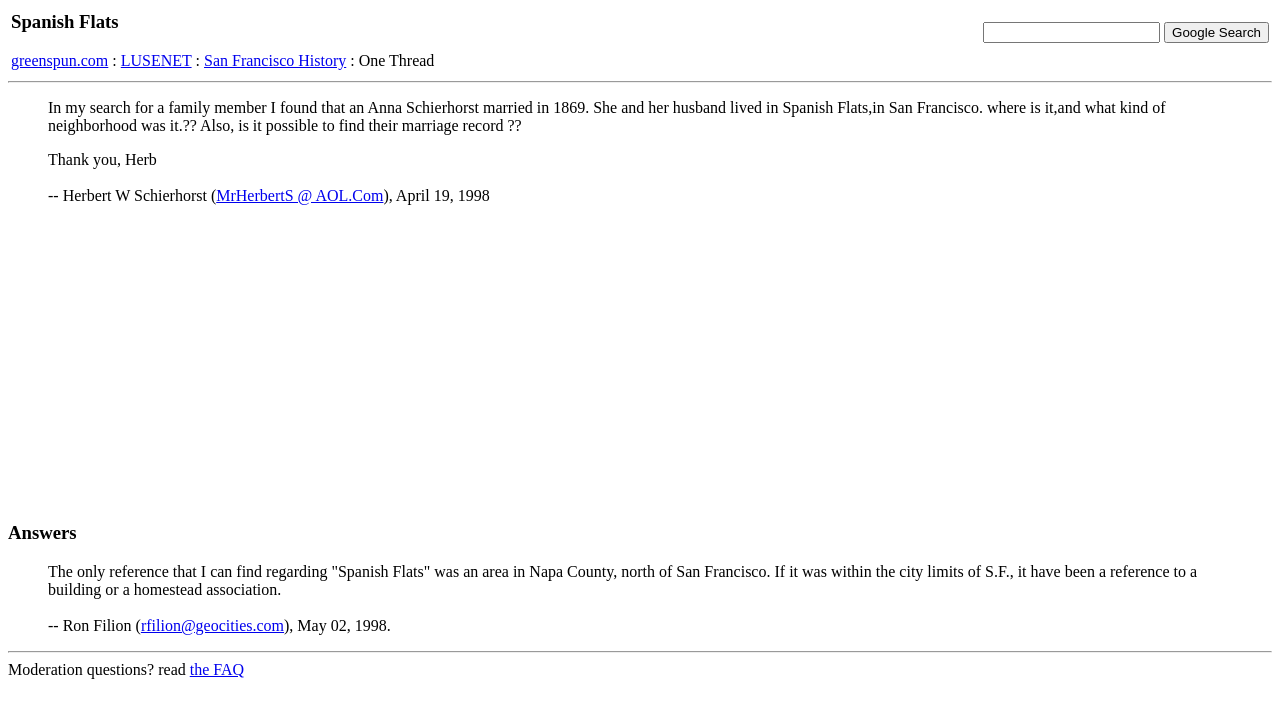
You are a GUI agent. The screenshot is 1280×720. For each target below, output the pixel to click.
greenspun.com (59, 60)
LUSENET (156, 60)
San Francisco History (275, 60)
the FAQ (217, 669)
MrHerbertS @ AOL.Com (299, 195)
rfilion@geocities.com (212, 625)
